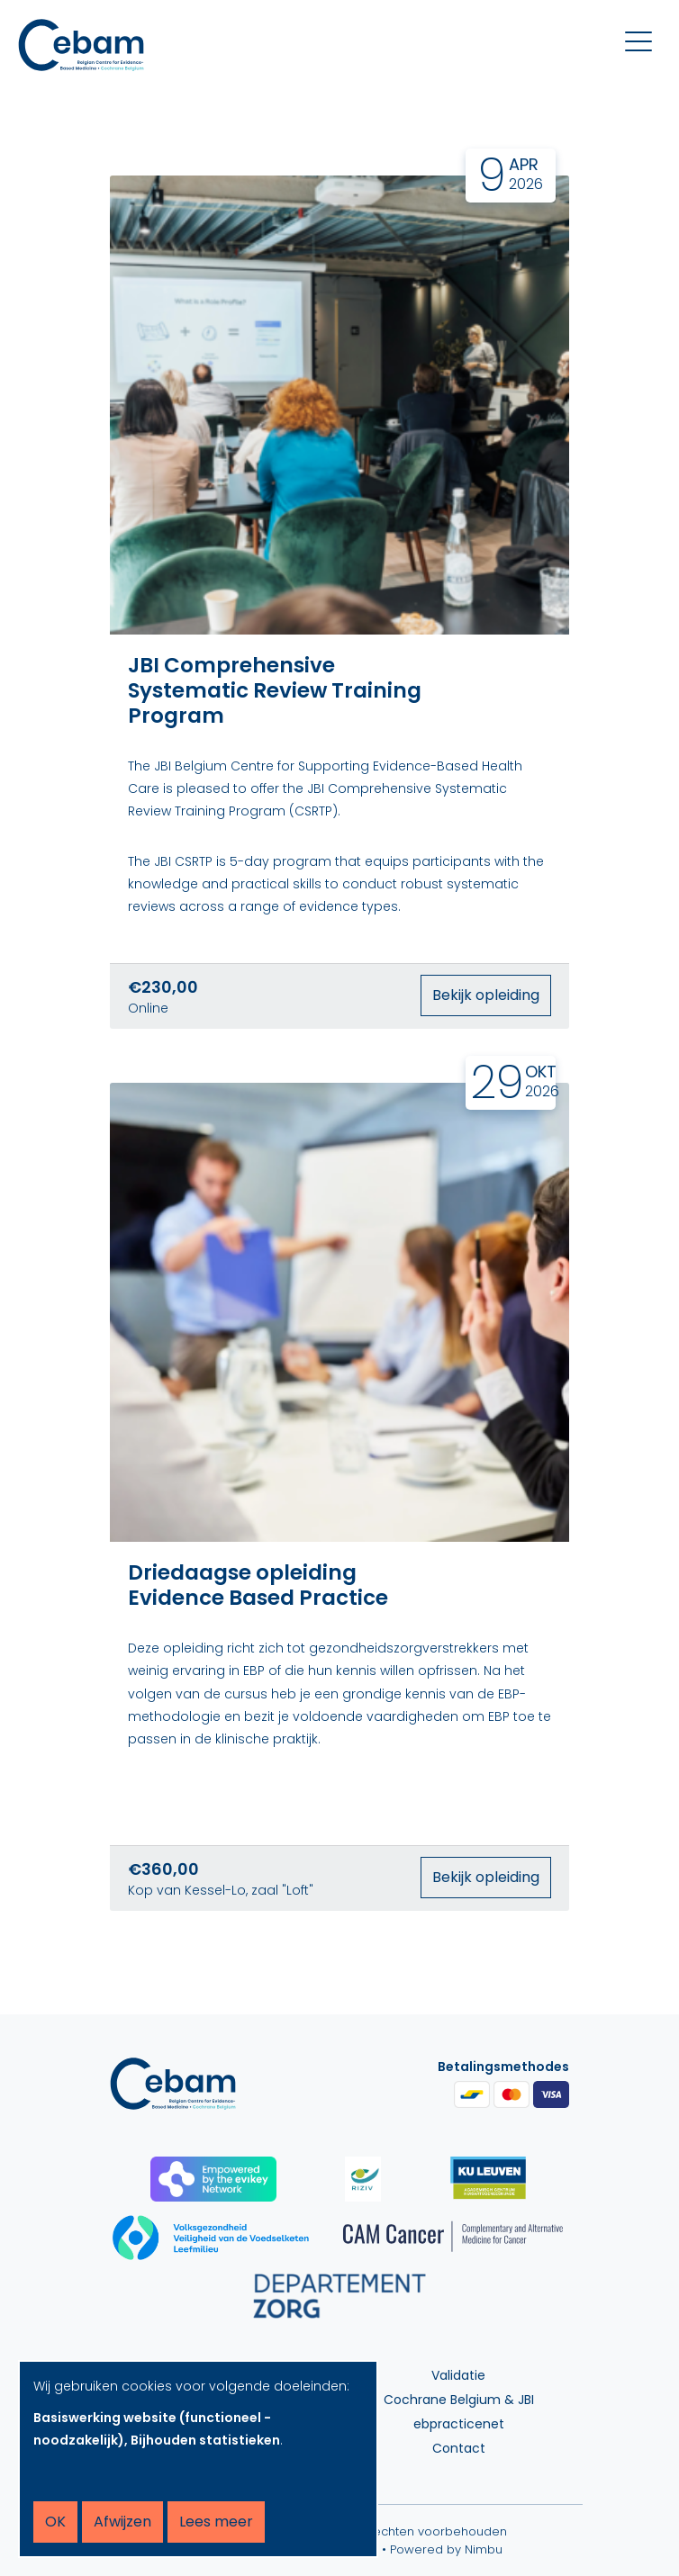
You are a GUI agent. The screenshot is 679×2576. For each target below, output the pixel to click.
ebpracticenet (458, 2424)
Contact (458, 2448)
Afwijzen (122, 2521)
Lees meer (216, 2521)
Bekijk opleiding (485, 995)
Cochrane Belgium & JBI (459, 2400)
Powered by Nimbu (446, 2549)
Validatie (458, 2375)
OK (55, 2521)
